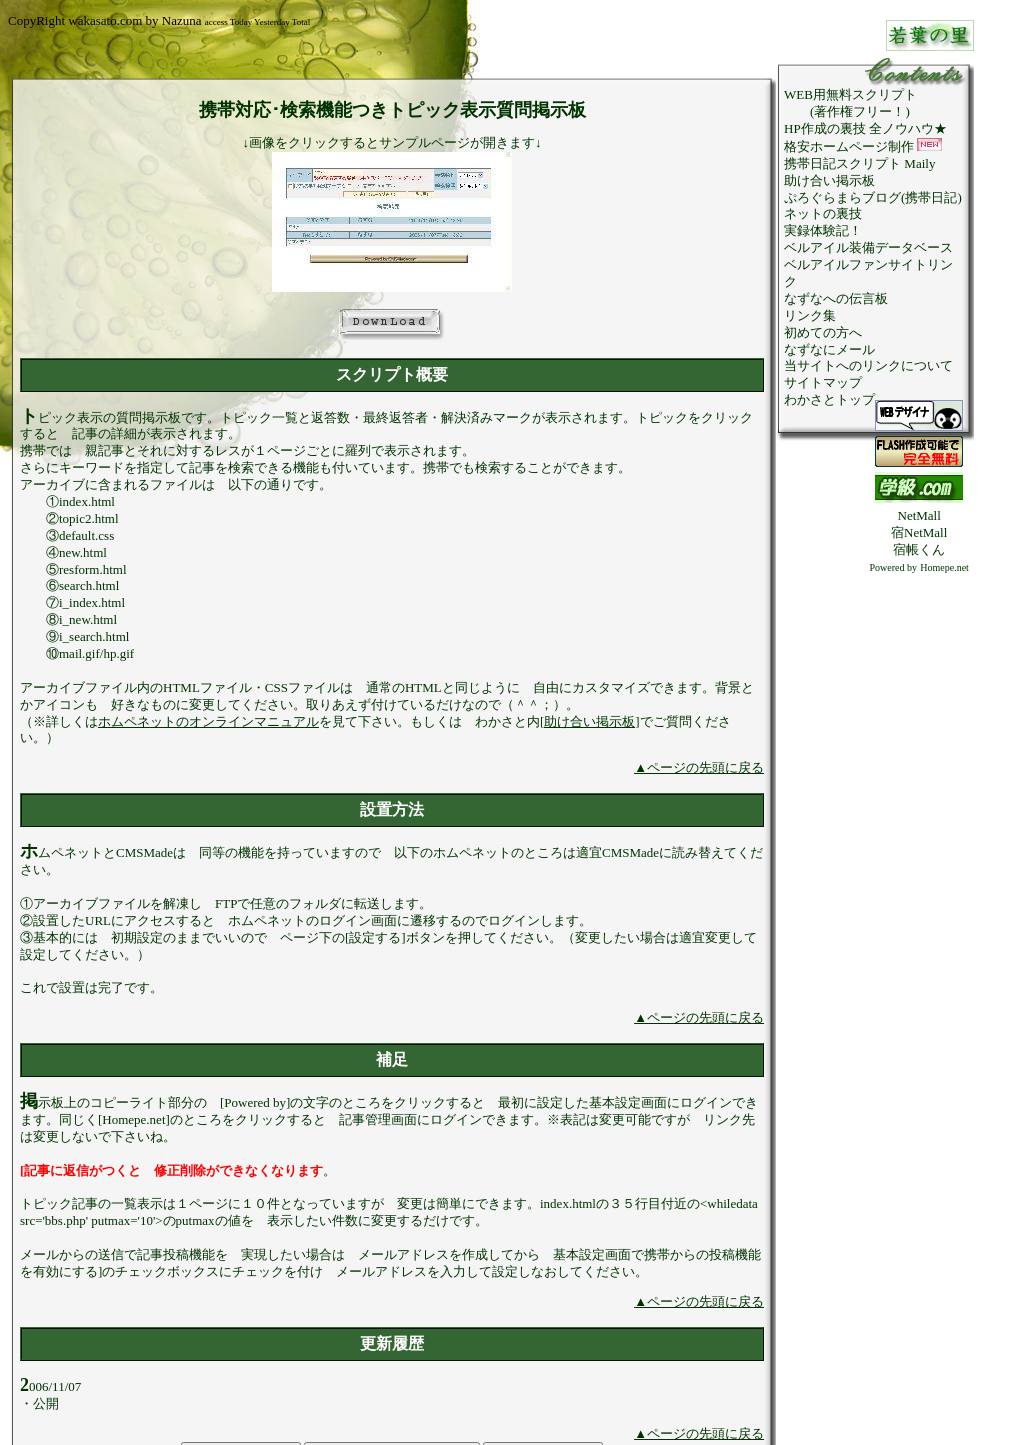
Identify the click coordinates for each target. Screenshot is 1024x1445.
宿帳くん (919, 549)
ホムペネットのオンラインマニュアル (208, 721)
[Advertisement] (919, 876)
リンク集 (810, 315)
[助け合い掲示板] (590, 721)
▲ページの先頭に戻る (699, 767)
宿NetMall (919, 532)
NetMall (919, 515)
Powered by (894, 567)
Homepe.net (944, 567)
